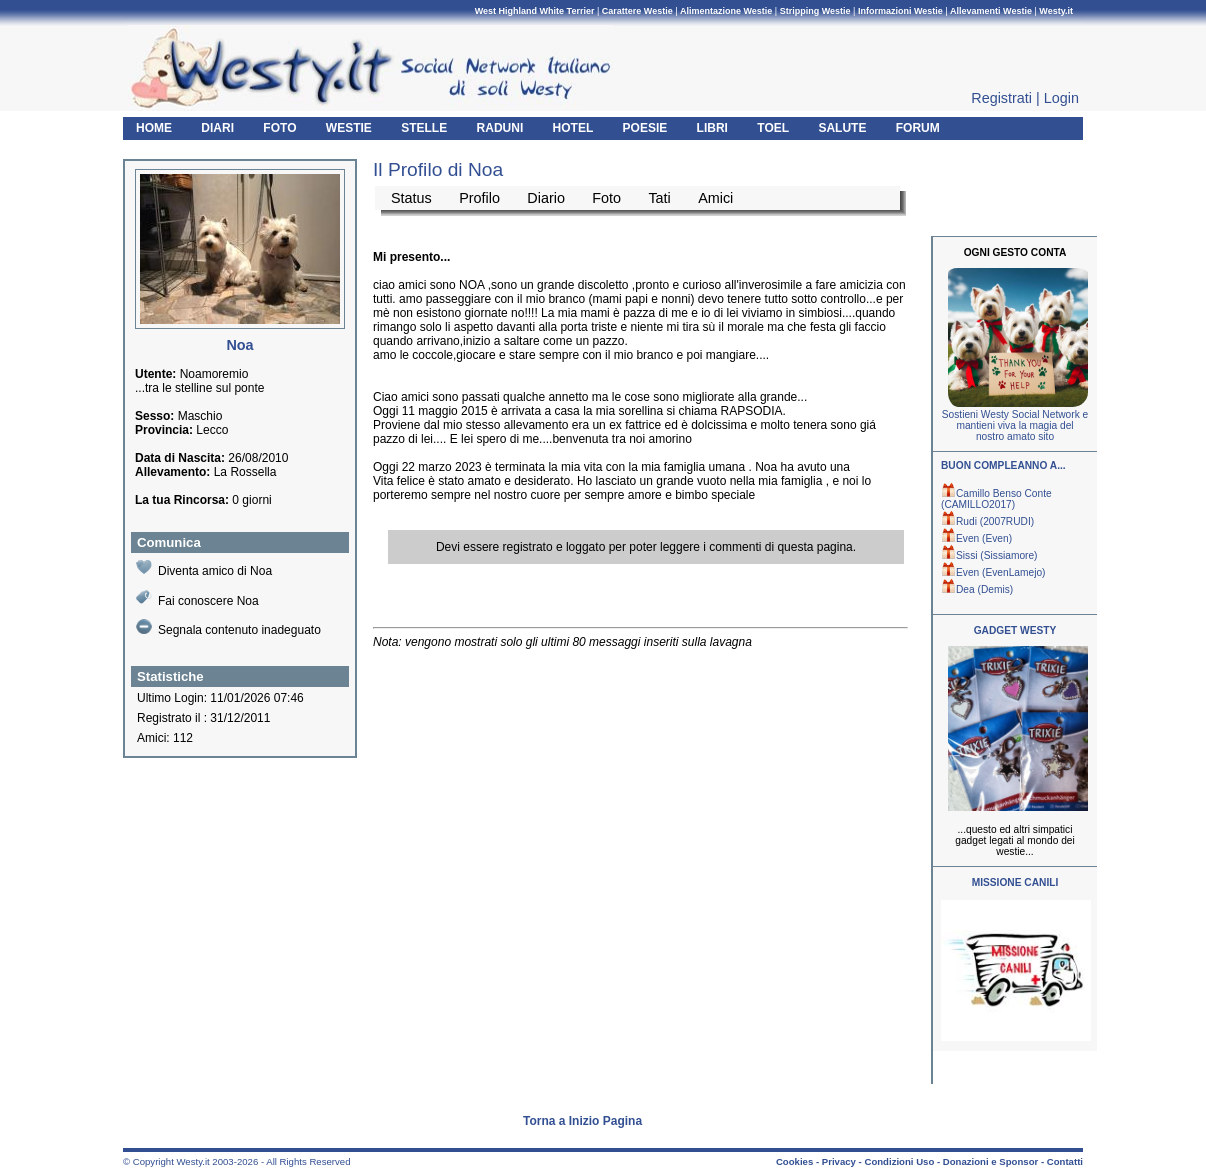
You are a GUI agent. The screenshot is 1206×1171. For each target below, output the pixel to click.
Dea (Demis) (977, 589)
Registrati (1001, 98)
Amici (715, 198)
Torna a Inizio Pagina (582, 1121)
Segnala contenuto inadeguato (228, 628)
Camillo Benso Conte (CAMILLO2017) (996, 499)
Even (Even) (976, 538)
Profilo (479, 198)
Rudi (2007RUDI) (987, 521)
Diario (546, 198)
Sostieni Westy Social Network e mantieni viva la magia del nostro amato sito (1015, 425)
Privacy (839, 1161)
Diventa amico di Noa (204, 568)
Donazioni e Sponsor (990, 1161)
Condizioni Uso (899, 1161)
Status (411, 198)
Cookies (794, 1161)
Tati (659, 198)
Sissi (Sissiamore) (989, 555)
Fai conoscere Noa (197, 598)
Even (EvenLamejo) (993, 572)
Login (1061, 98)
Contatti (1065, 1161)
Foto (606, 198)
